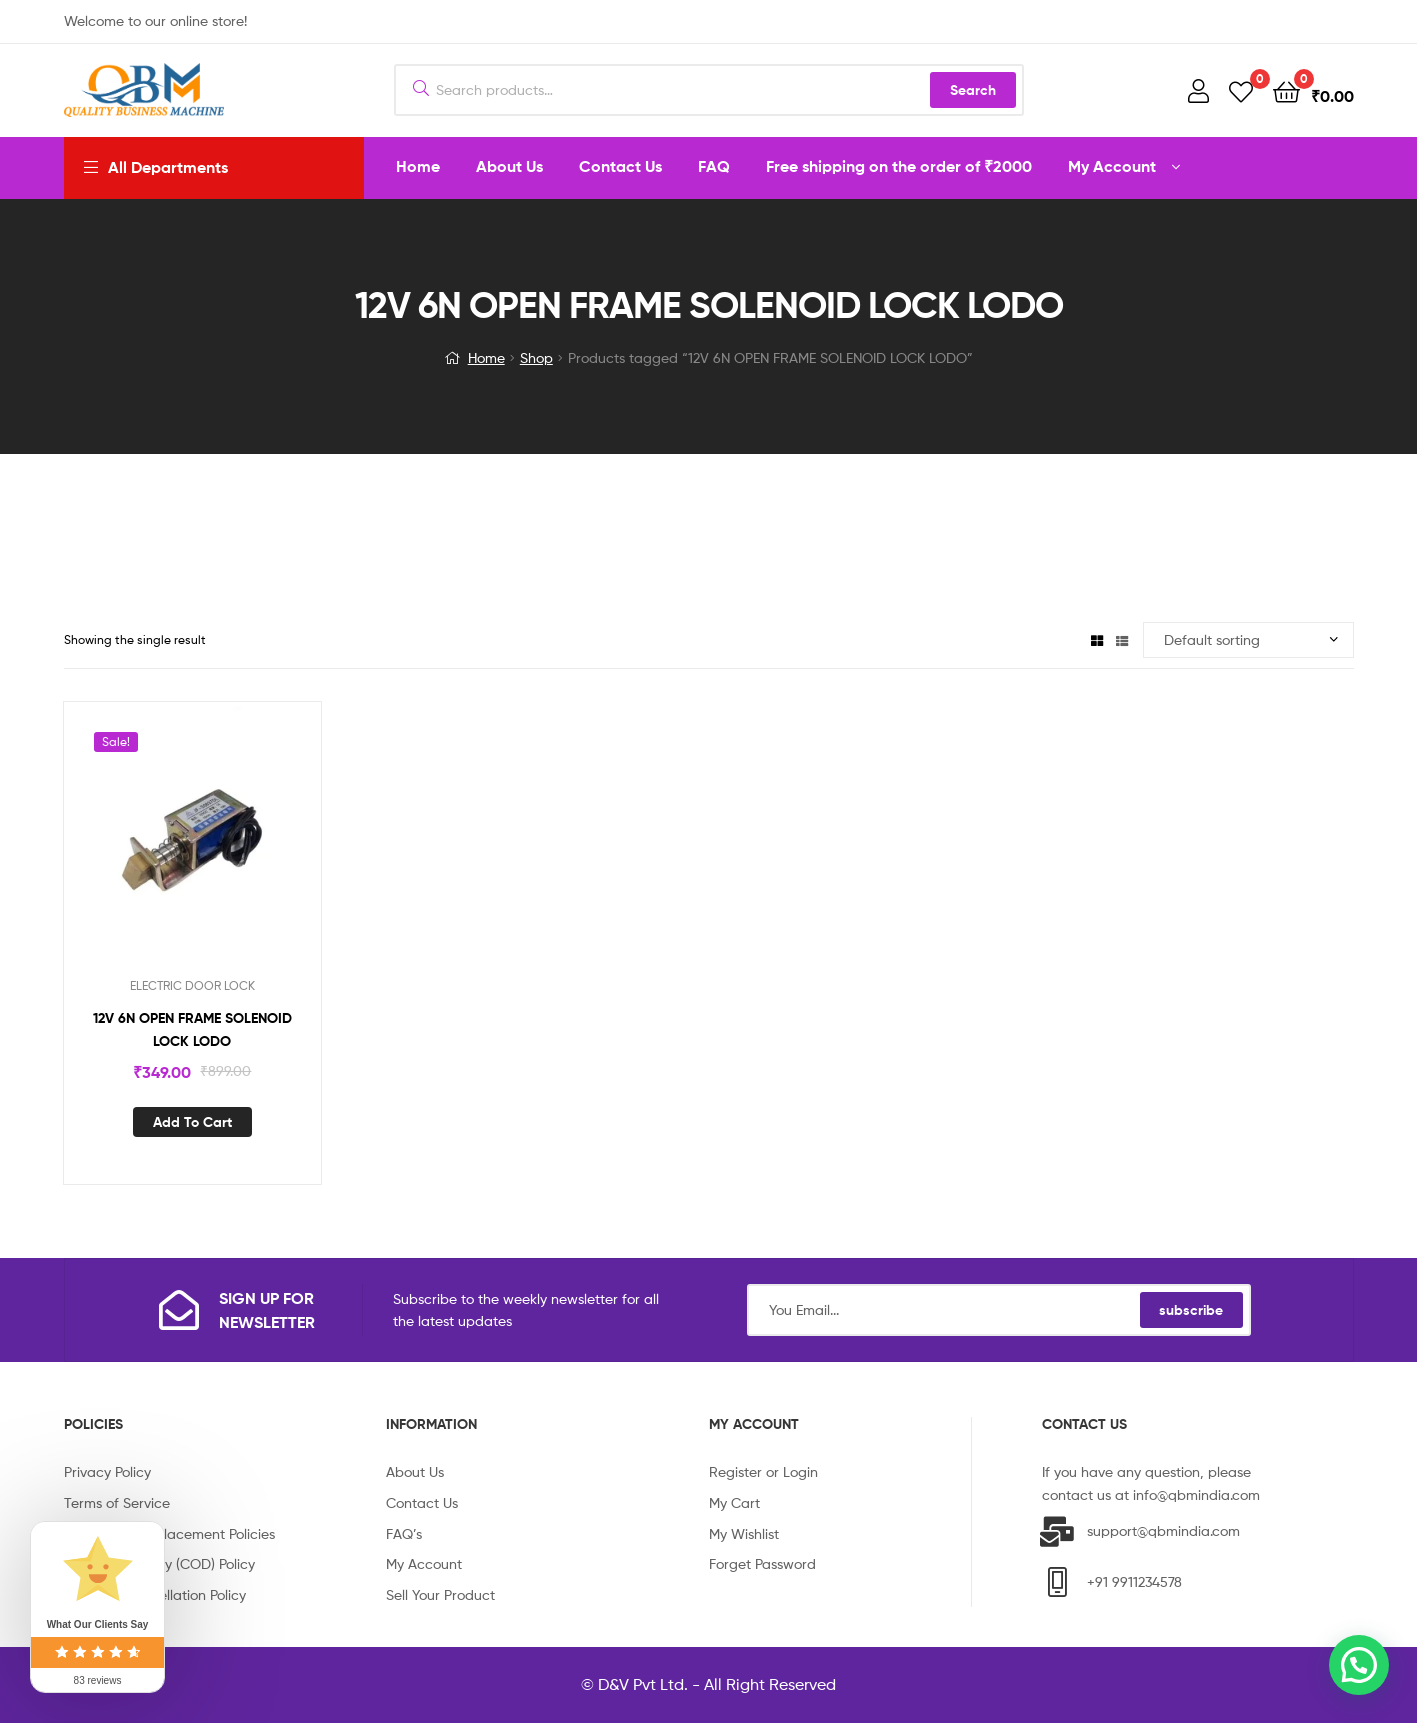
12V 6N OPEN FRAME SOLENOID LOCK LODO (192, 1029)
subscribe (1191, 1310)
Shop (536, 357)
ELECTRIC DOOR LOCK (192, 985)
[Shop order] (1248, 640)
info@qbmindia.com (1196, 1494)
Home (486, 357)
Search (973, 90)
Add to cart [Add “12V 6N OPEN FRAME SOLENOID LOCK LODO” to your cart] (192, 1122)
